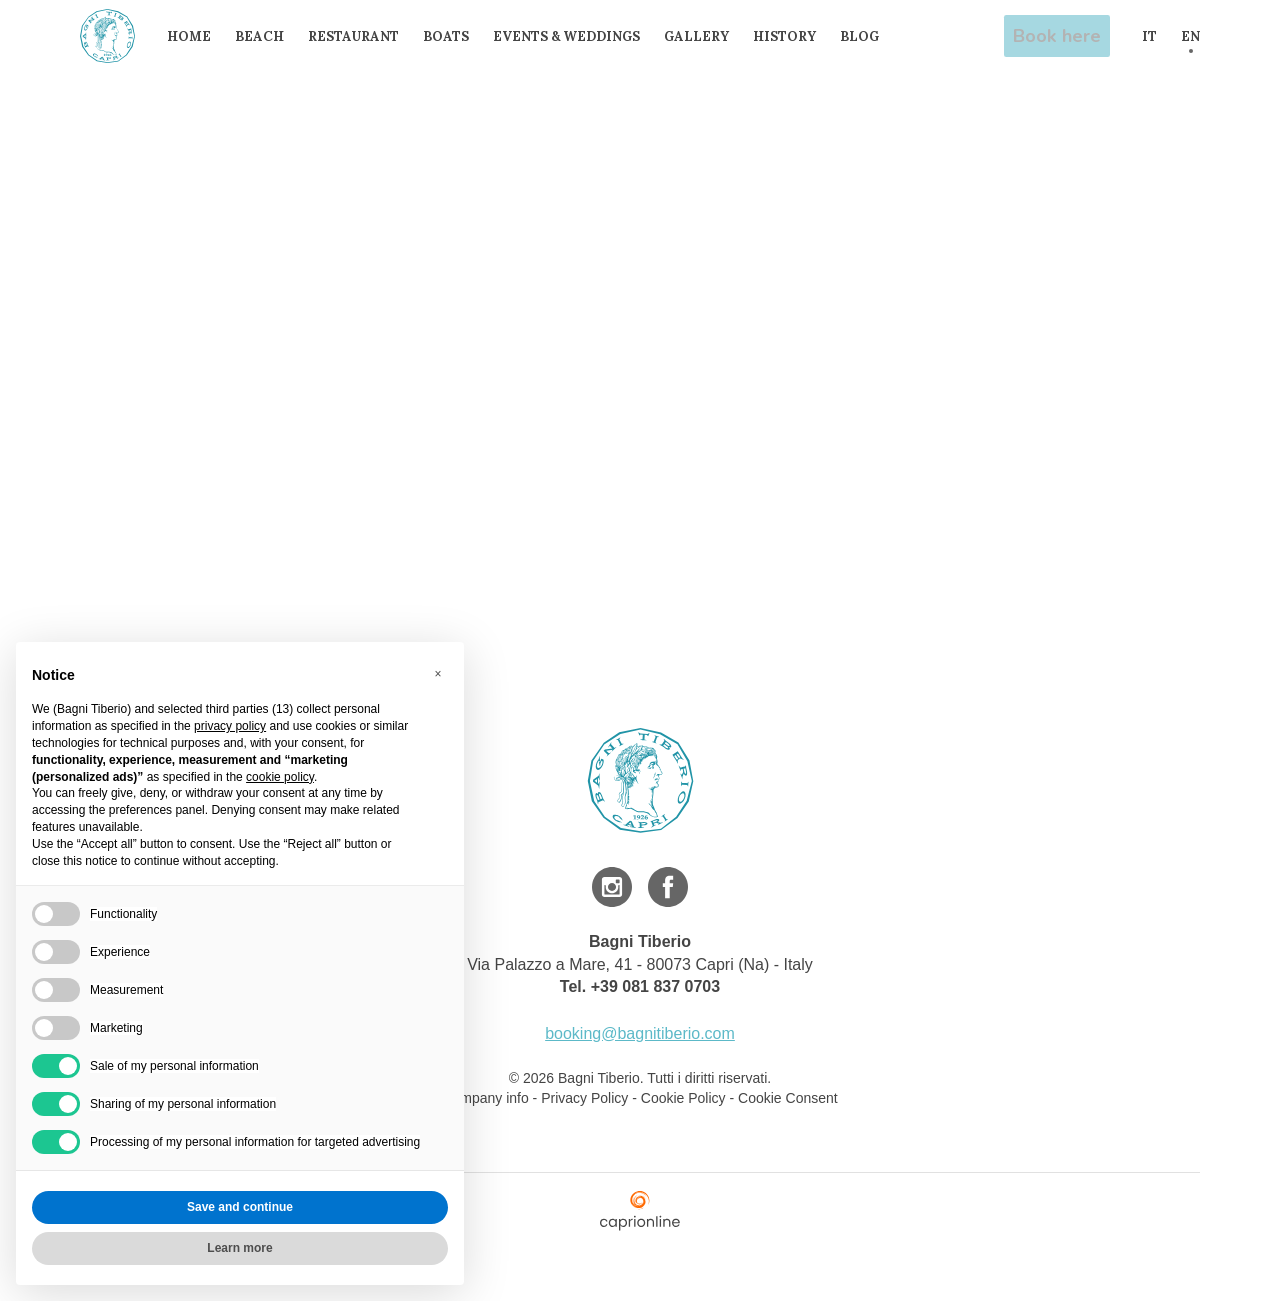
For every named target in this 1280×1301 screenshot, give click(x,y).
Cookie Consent (788, 1098)
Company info (487, 1098)
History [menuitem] (791, 36)
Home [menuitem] (196, 36)
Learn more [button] (239, 1248)
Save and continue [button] (240, 1207)
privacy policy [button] (230, 726)
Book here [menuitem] (1059, 35)
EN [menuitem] (1190, 36)
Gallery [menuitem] (703, 36)
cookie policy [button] (280, 777)
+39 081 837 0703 (655, 986)
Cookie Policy (683, 1098)
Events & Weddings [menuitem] (573, 36)
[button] (438, 674)
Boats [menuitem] (453, 36)
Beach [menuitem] (266, 36)
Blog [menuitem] (866, 36)
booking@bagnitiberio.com (640, 1033)
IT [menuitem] (1149, 36)
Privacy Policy (584, 1098)
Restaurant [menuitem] (360, 36)
